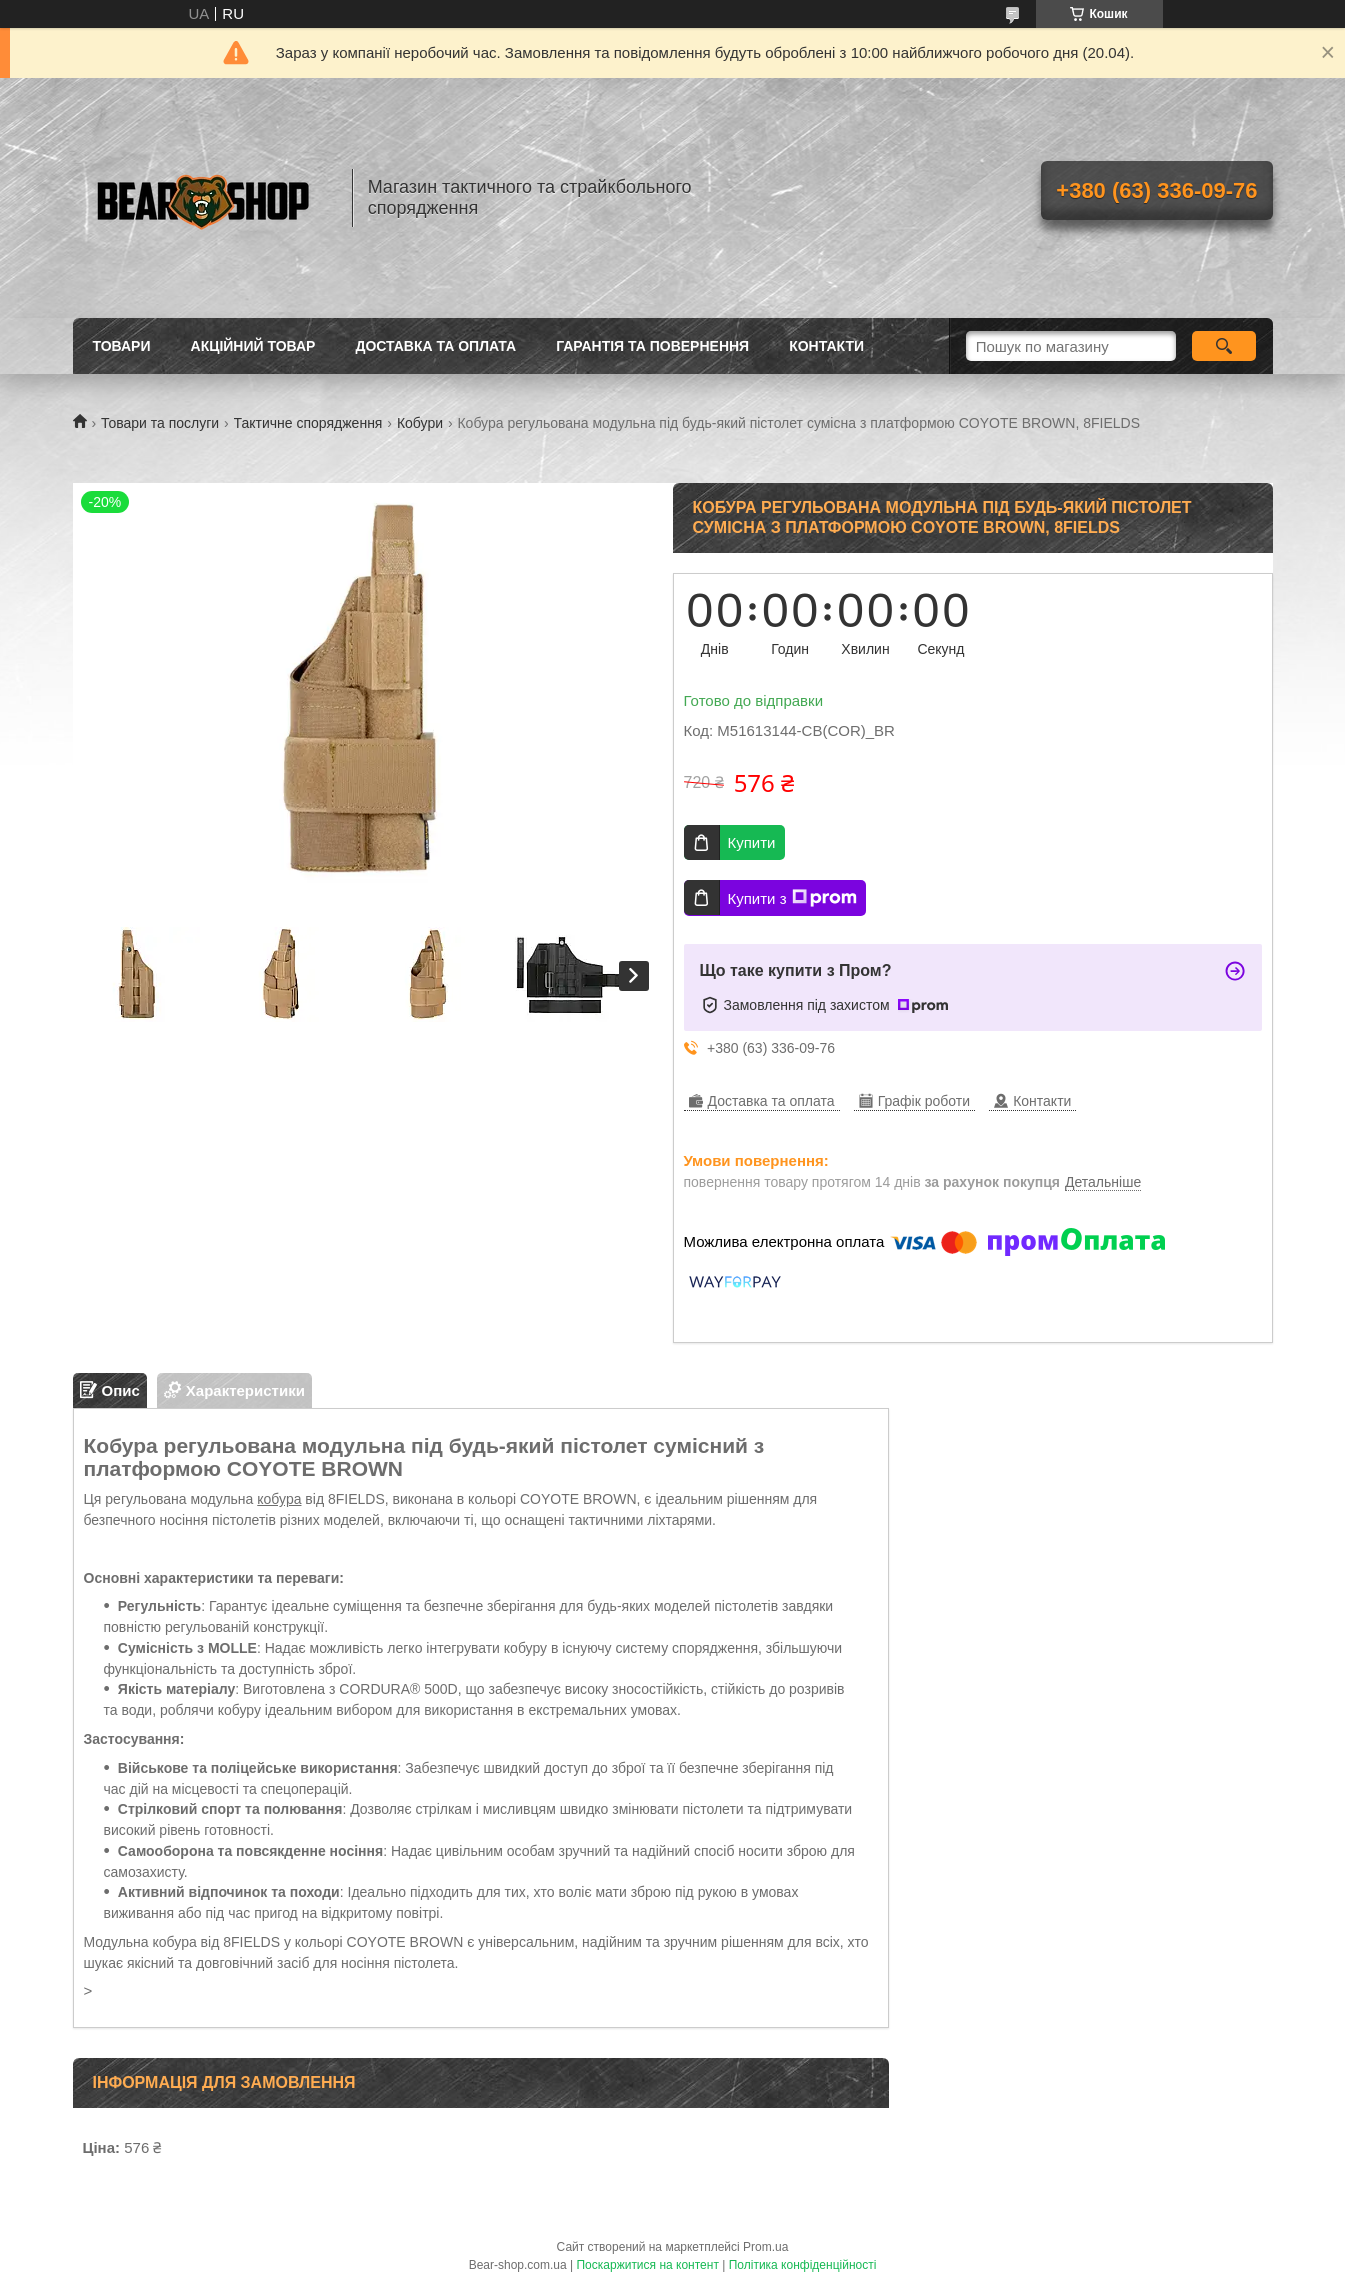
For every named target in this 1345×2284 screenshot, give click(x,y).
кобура (279, 1499)
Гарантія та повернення (652, 346)
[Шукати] (1224, 346)
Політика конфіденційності (803, 2265)
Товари (122, 346)
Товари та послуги (160, 423)
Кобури (420, 423)
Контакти (826, 346)
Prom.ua (765, 2247)
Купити (752, 842)
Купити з (792, 898)
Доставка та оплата (435, 346)
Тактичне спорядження (308, 423)
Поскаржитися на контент (647, 2265)
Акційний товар (253, 346)
